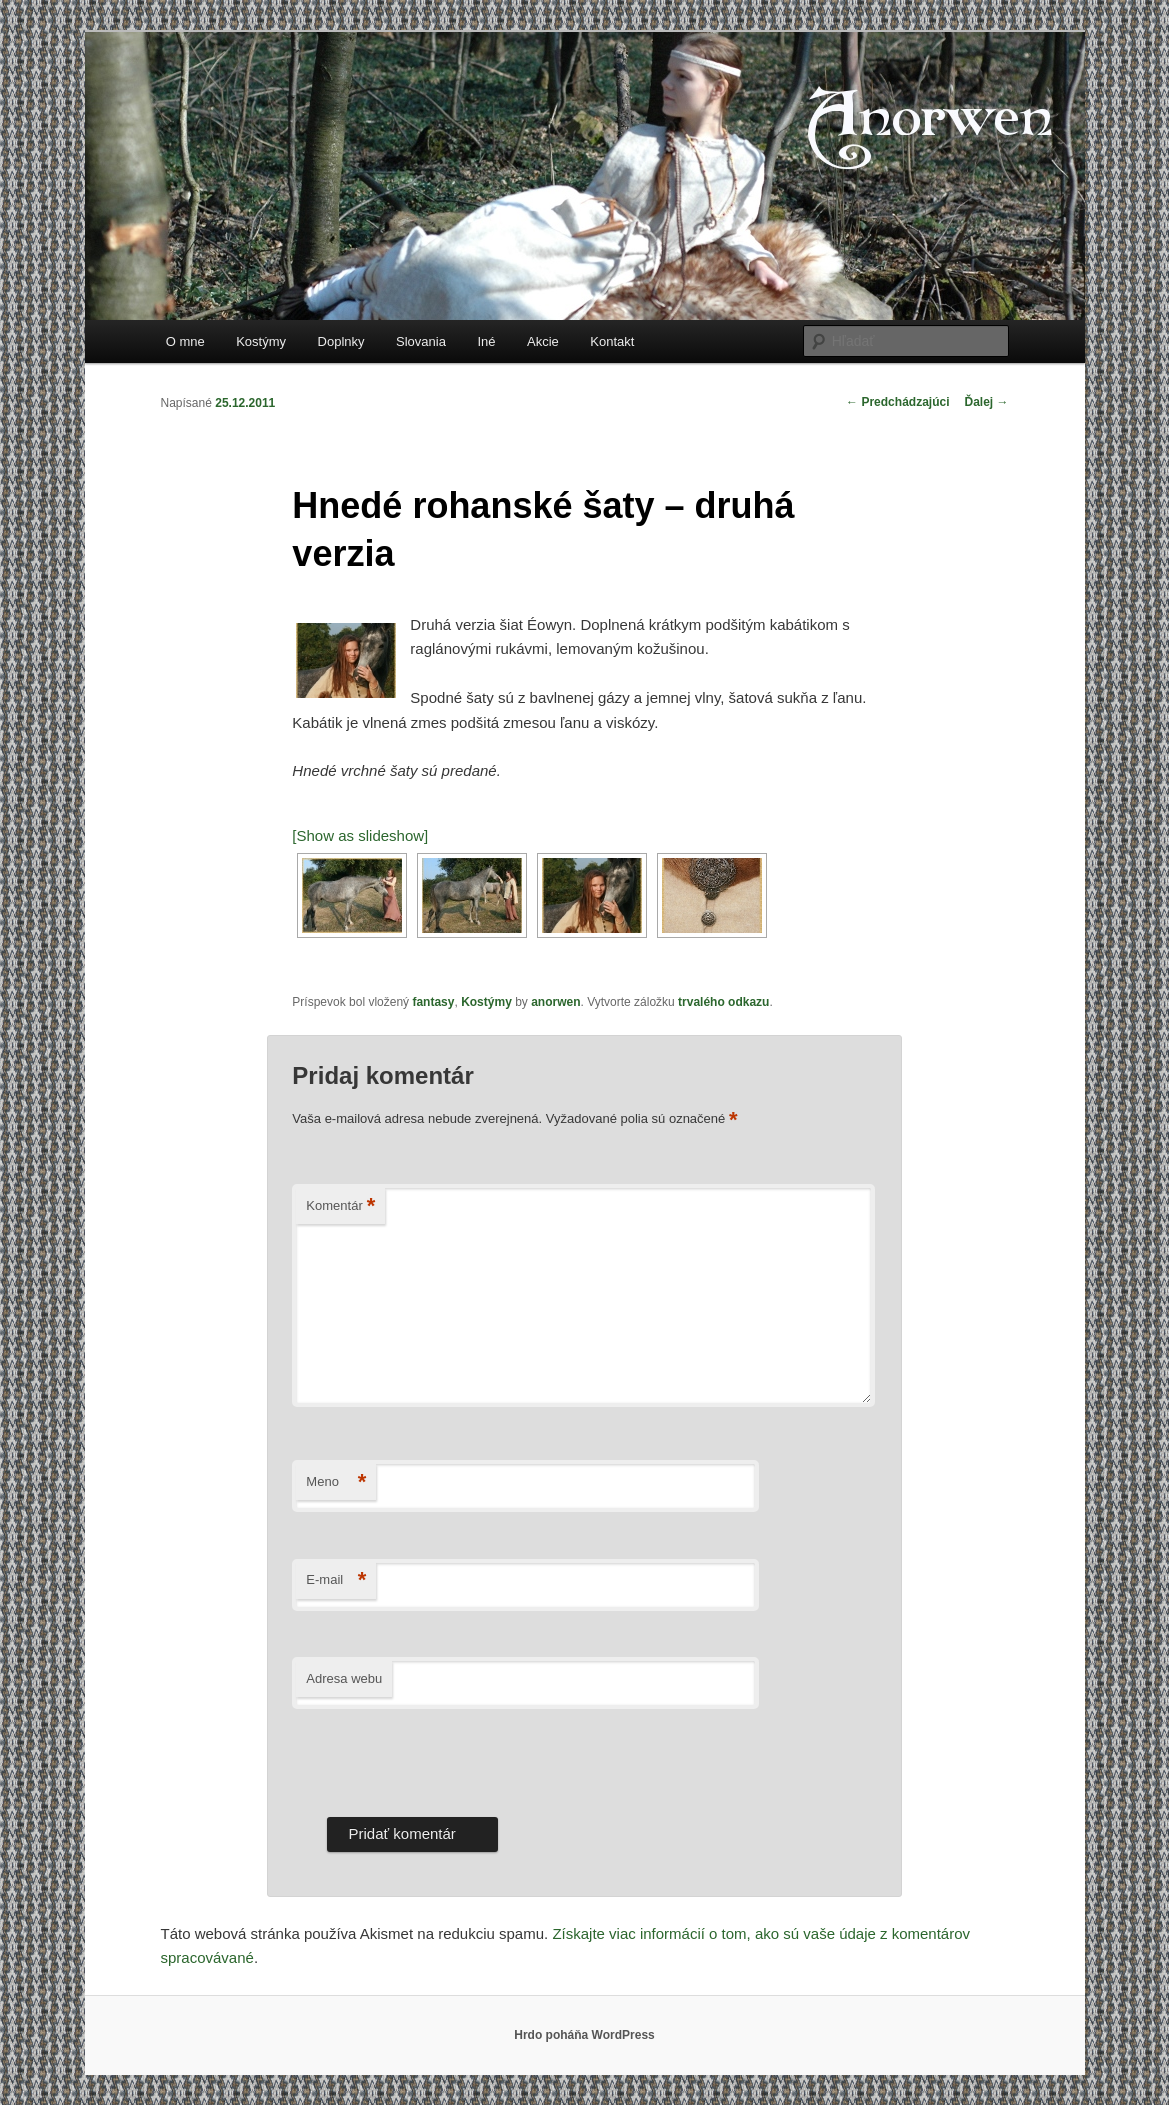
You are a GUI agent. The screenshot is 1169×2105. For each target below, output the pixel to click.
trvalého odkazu (723, 1002)
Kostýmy (261, 341)
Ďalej (986, 402)
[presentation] (444, 1758)
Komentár (340, 1206)
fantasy (433, 1002)
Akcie (543, 341)
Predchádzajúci (897, 402)
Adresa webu (344, 1678)
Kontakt (612, 341)
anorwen (555, 1002)
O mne (185, 341)
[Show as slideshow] (360, 835)
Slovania (421, 341)
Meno (336, 1482)
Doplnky (341, 341)
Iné (486, 341)
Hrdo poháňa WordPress (584, 2035)
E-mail (336, 1580)
